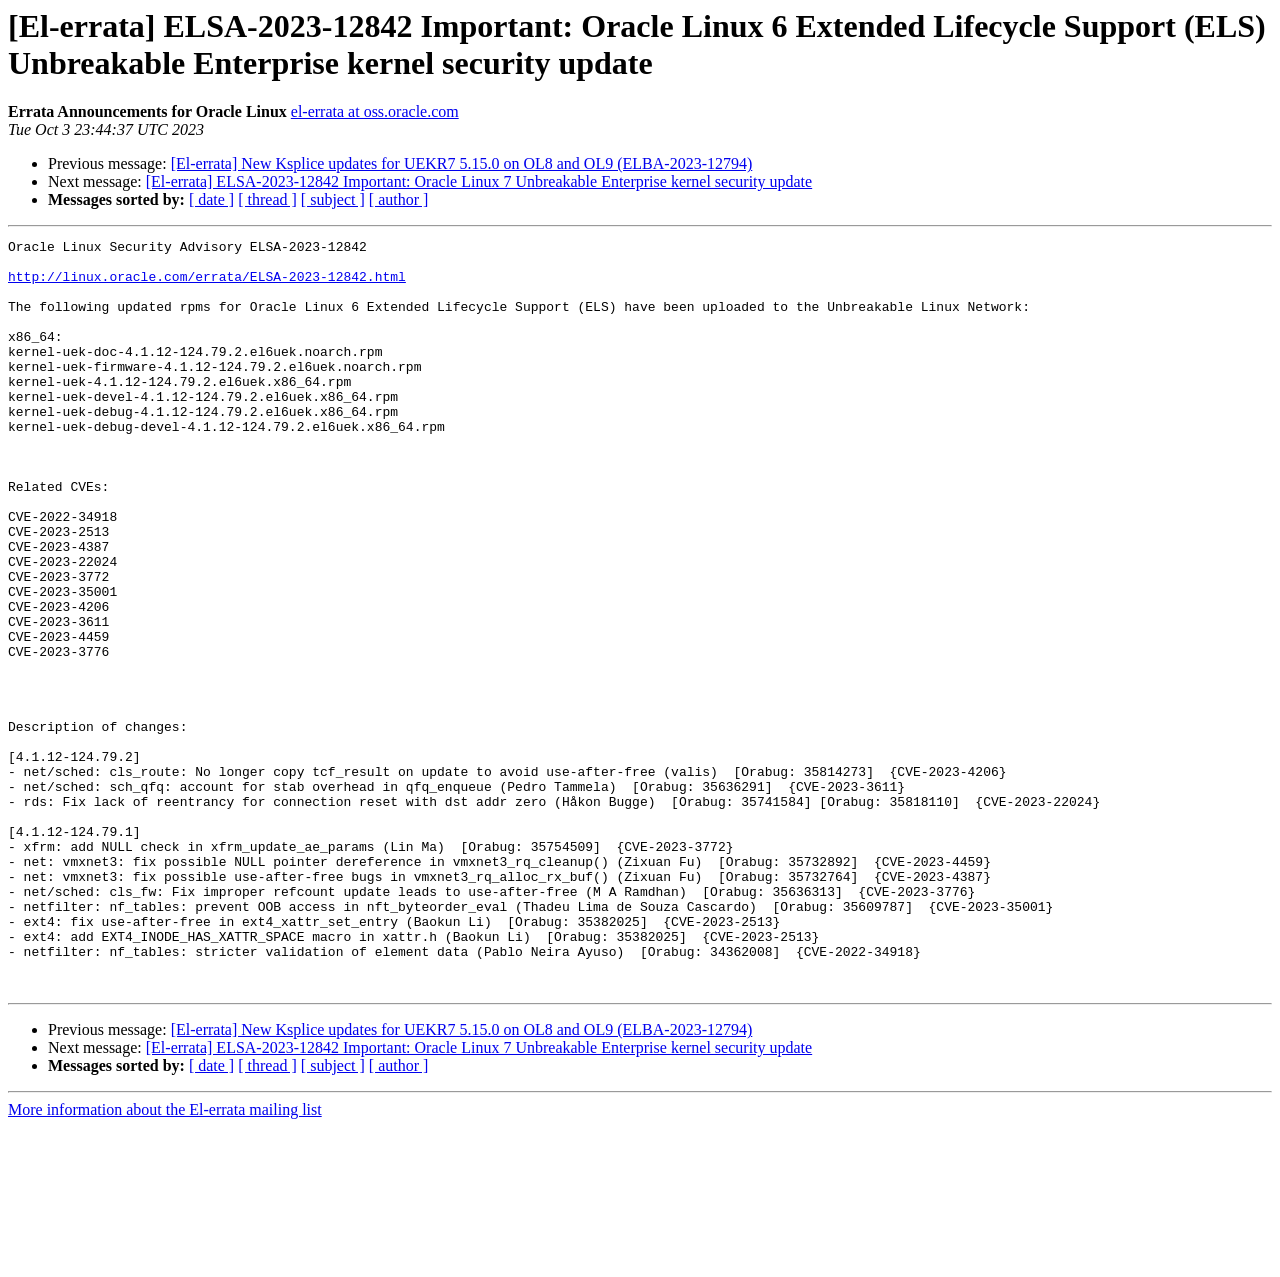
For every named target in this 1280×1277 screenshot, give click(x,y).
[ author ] (399, 199)
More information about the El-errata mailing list (165, 1259)
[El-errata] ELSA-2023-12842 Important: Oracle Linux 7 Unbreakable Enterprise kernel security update (479, 181)
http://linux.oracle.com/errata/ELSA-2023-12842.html (207, 285)
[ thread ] (267, 199)
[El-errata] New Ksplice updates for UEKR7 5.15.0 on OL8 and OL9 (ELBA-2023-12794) (462, 163)
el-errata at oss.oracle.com (375, 111)
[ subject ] (333, 199)
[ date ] (211, 199)
